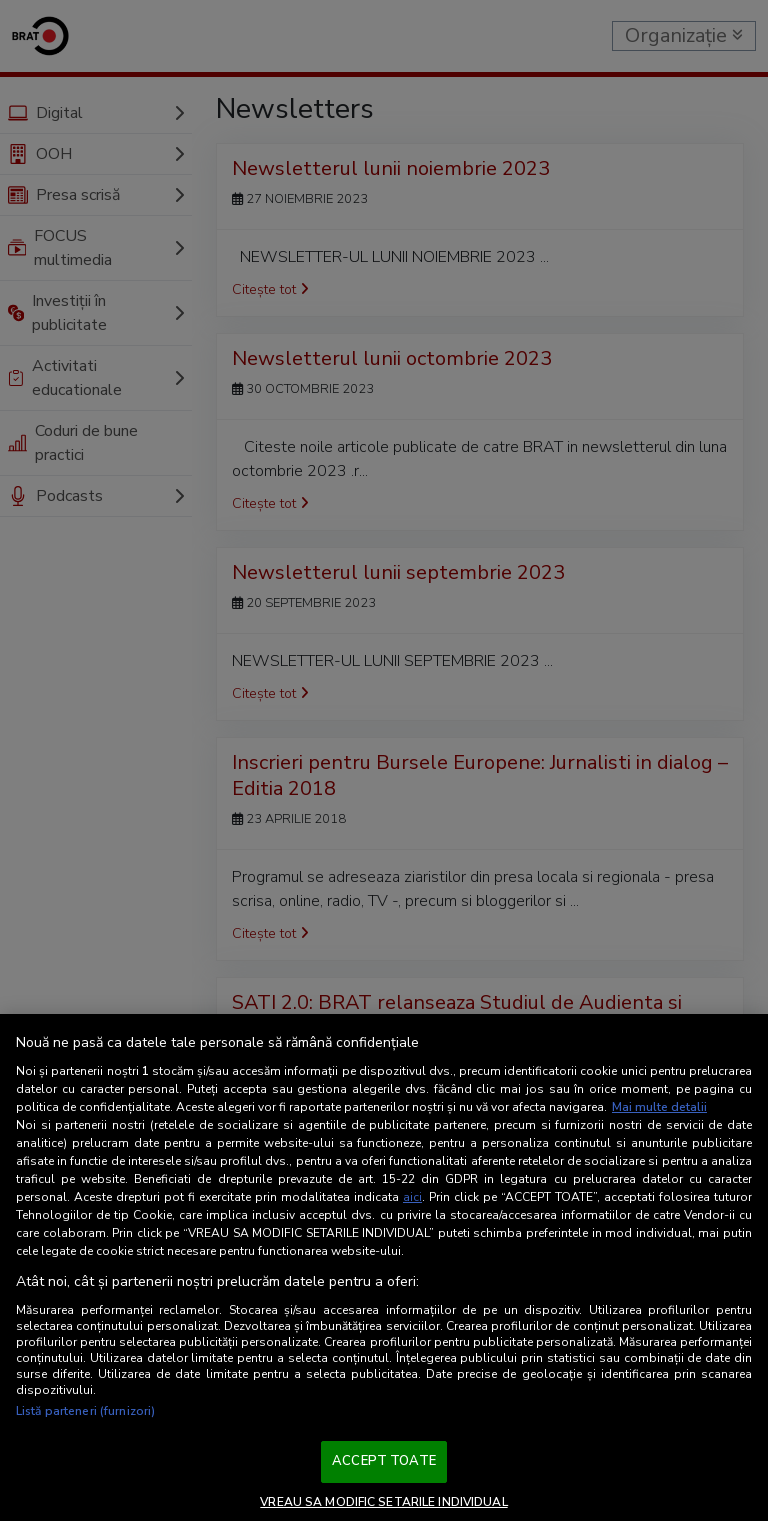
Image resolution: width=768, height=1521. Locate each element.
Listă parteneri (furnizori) (85, 1411)
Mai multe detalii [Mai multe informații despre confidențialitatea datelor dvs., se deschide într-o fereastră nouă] (659, 1107)
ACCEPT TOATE (384, 1461)
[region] (384, 1267)
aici (412, 1197)
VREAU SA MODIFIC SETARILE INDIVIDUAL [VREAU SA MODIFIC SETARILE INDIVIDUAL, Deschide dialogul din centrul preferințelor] (383, 1502)
